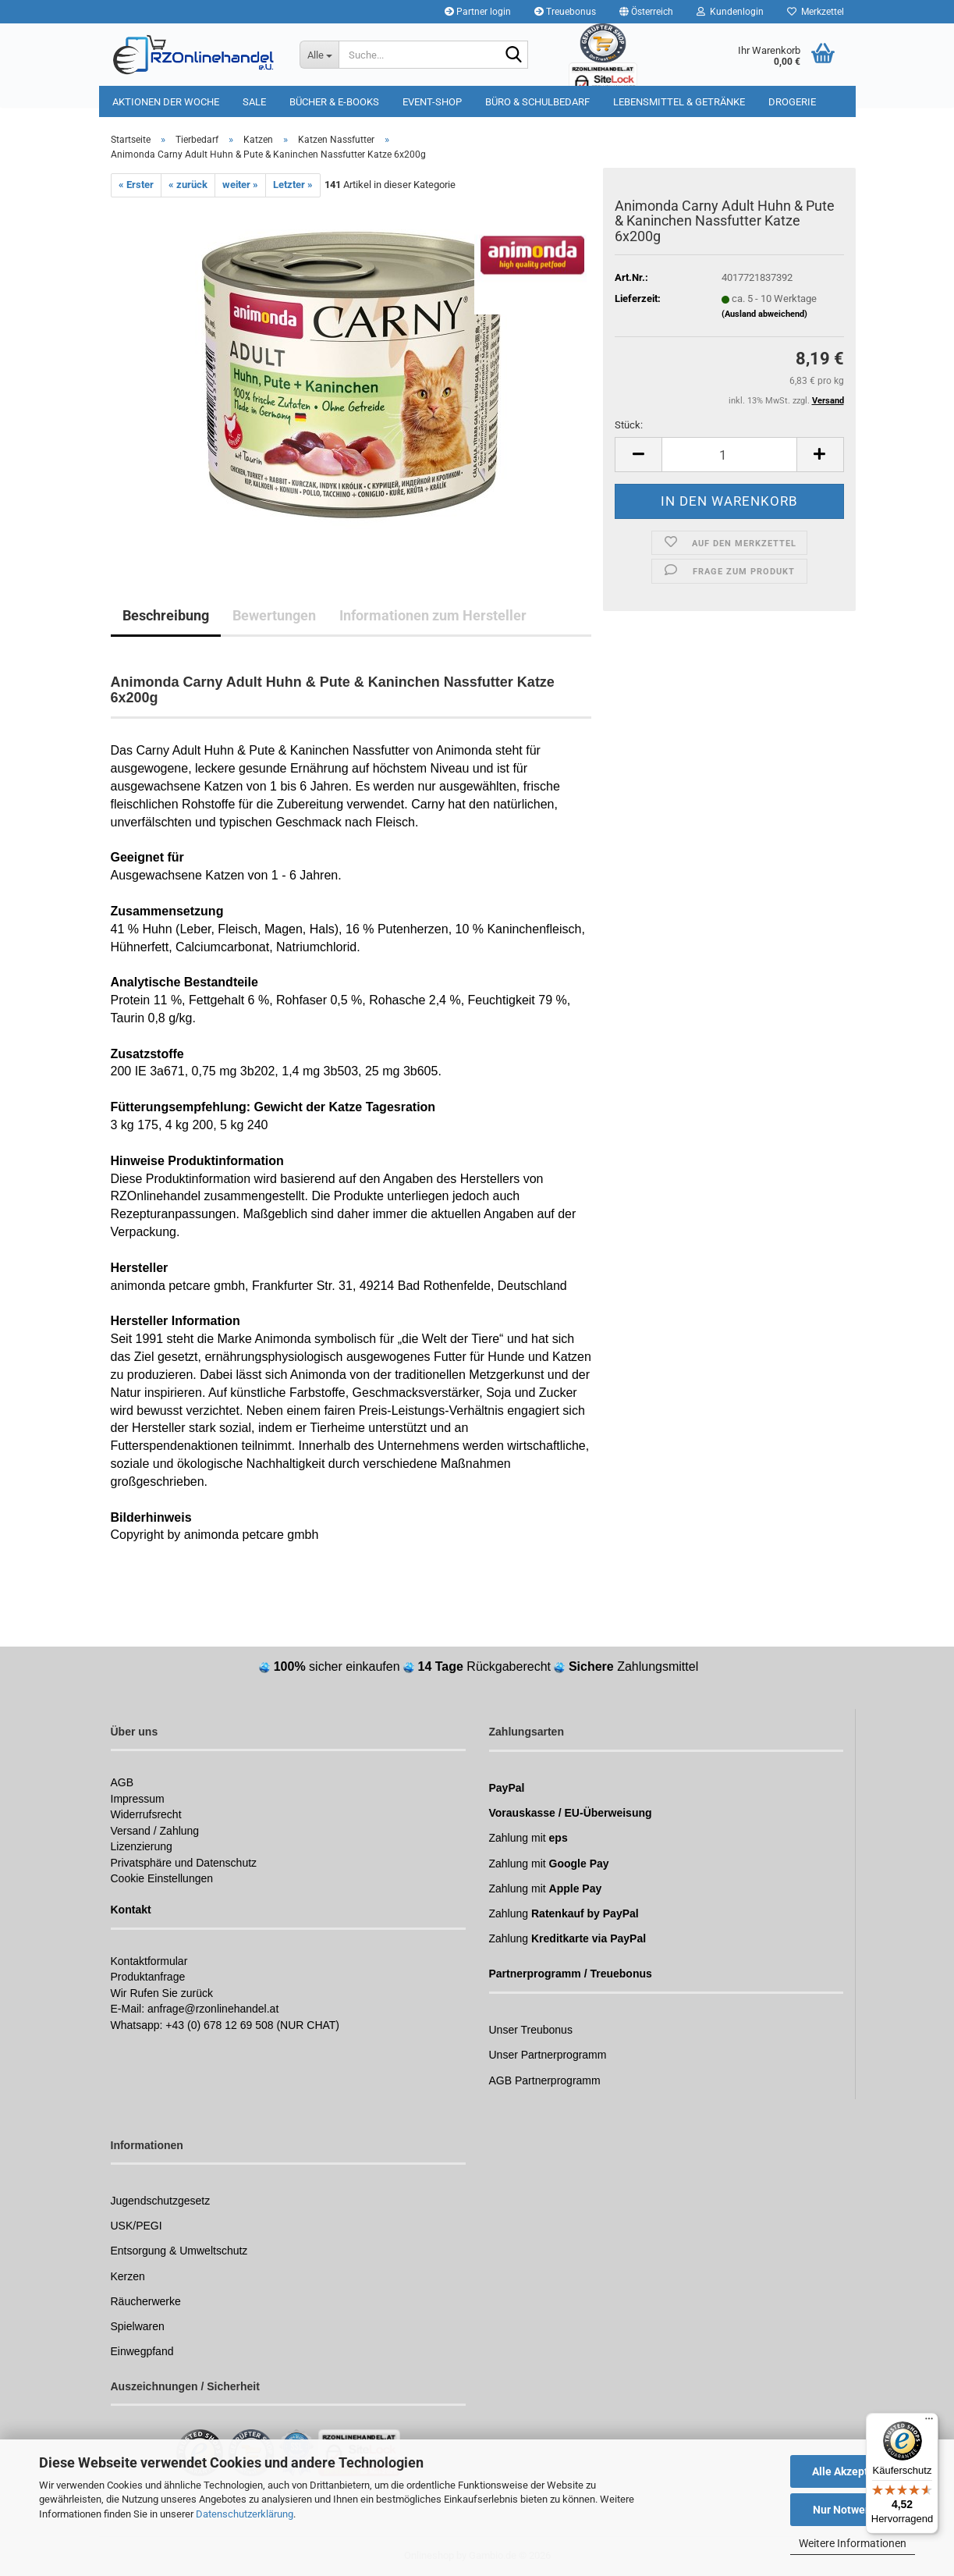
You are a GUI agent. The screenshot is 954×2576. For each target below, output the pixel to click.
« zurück (187, 184)
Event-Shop (432, 102)
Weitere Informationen (852, 2543)
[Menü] (929, 2422)
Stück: (629, 425)
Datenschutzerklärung (244, 2514)
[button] (646, 11)
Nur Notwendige (853, 2509)
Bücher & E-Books (334, 102)
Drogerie (792, 102)
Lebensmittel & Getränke (679, 102)
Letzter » (293, 184)
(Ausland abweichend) (764, 314)
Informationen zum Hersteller (433, 615)
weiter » (240, 184)
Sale (254, 102)
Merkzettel (815, 11)
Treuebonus (565, 11)
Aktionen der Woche (165, 102)
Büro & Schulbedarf (537, 102)
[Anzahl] (728, 454)
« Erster (136, 184)
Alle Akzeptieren (853, 2471)
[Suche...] (319, 55)
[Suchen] (513, 55)
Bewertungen (274, 615)
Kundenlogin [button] (730, 11)
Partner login (478, 11)
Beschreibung (165, 615)
